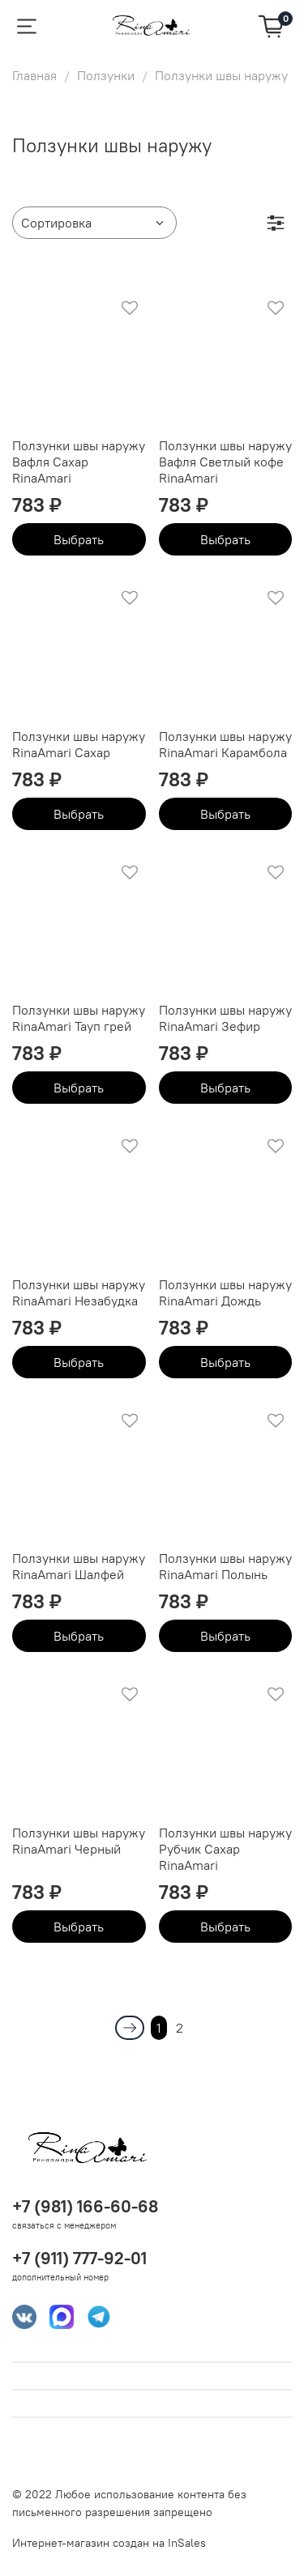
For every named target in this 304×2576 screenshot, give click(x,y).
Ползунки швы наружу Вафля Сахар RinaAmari (78, 461)
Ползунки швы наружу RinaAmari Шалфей (78, 1566)
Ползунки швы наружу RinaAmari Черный (78, 1840)
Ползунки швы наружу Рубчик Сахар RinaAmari (225, 1848)
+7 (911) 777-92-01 (79, 2258)
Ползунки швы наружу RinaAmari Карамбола (225, 744)
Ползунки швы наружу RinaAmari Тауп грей (78, 1018)
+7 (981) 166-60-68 (85, 2206)
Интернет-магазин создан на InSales (109, 2543)
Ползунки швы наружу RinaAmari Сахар (78, 744)
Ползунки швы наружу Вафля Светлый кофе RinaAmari (225, 461)
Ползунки (106, 75)
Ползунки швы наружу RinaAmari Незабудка (78, 1292)
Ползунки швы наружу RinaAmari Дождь (225, 1292)
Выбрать (79, 539)
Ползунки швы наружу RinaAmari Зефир (225, 1018)
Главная (34, 75)
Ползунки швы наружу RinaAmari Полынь (225, 1566)
